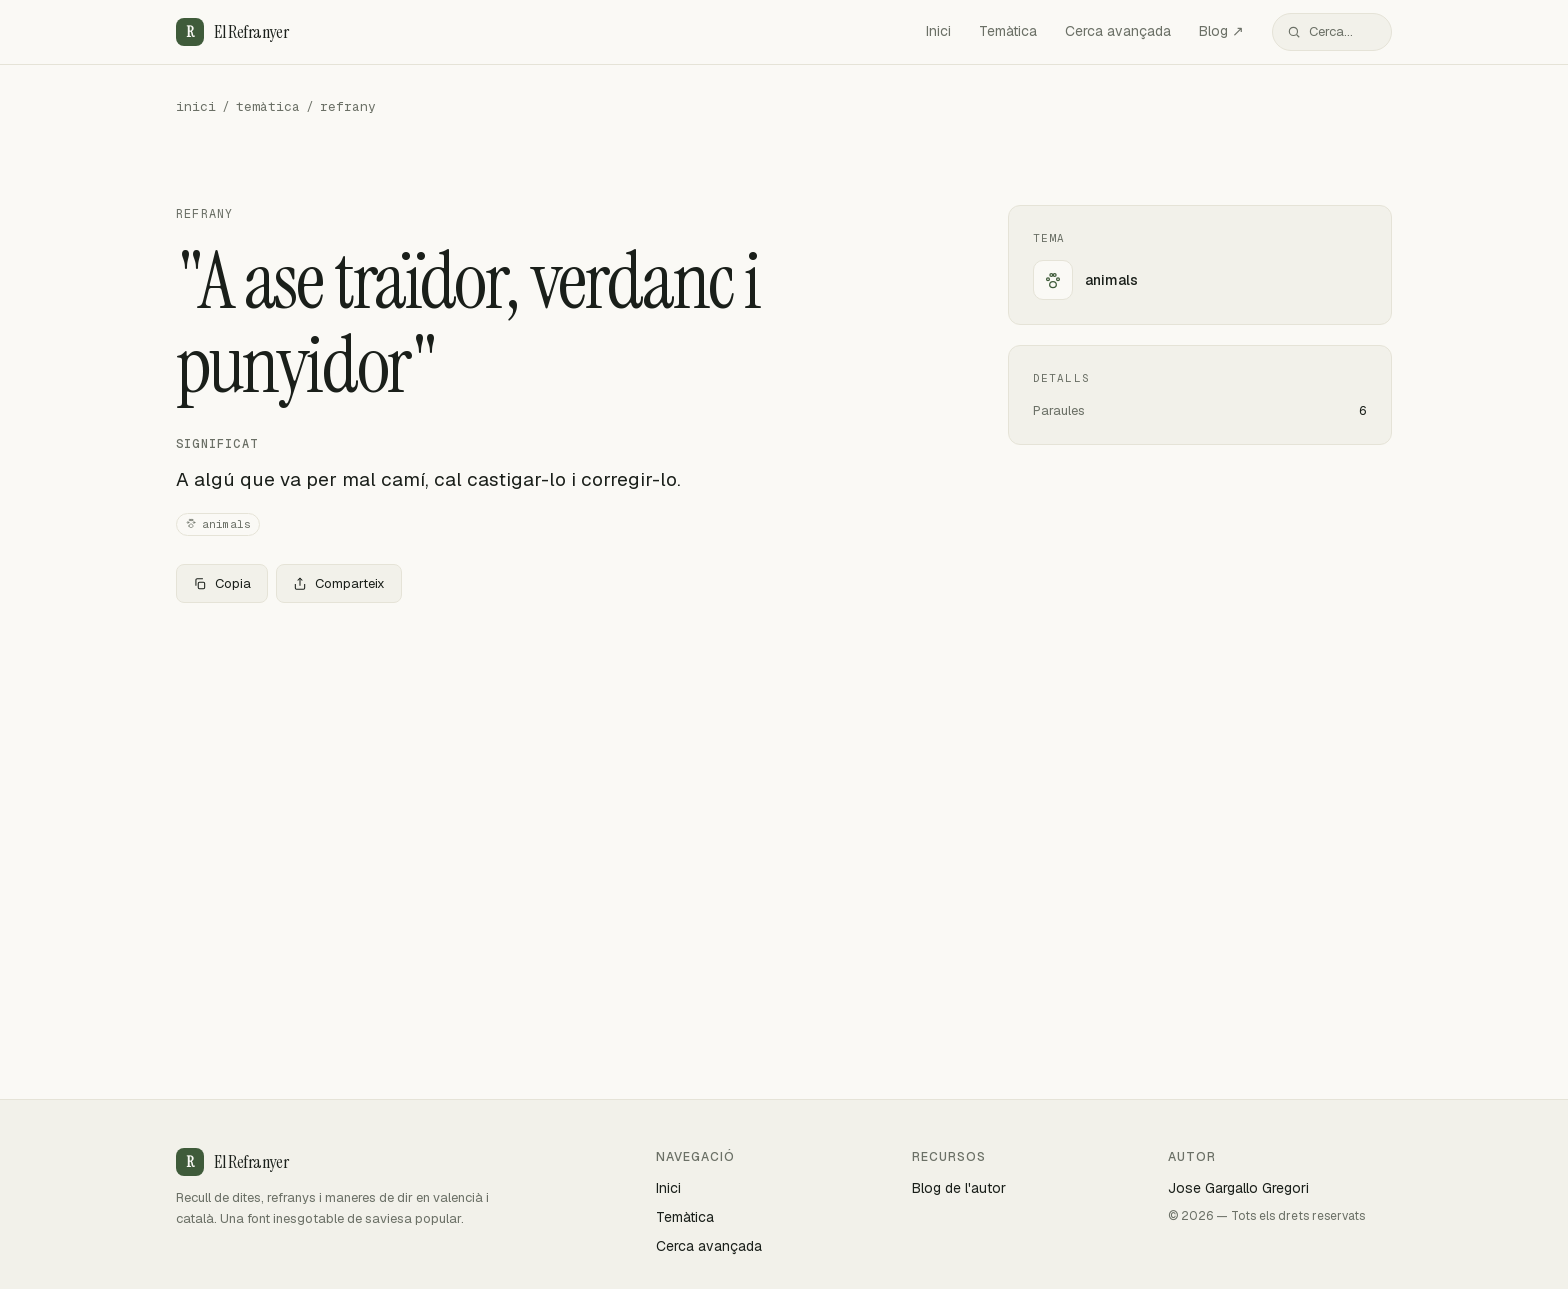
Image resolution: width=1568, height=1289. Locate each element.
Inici (938, 31)
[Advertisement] (560, 767)
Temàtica (1008, 31)
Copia (222, 583)
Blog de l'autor (959, 1188)
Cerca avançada (1118, 31)
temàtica (268, 106)
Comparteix (339, 583)
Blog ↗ (1221, 31)
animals (218, 524)
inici (196, 106)
